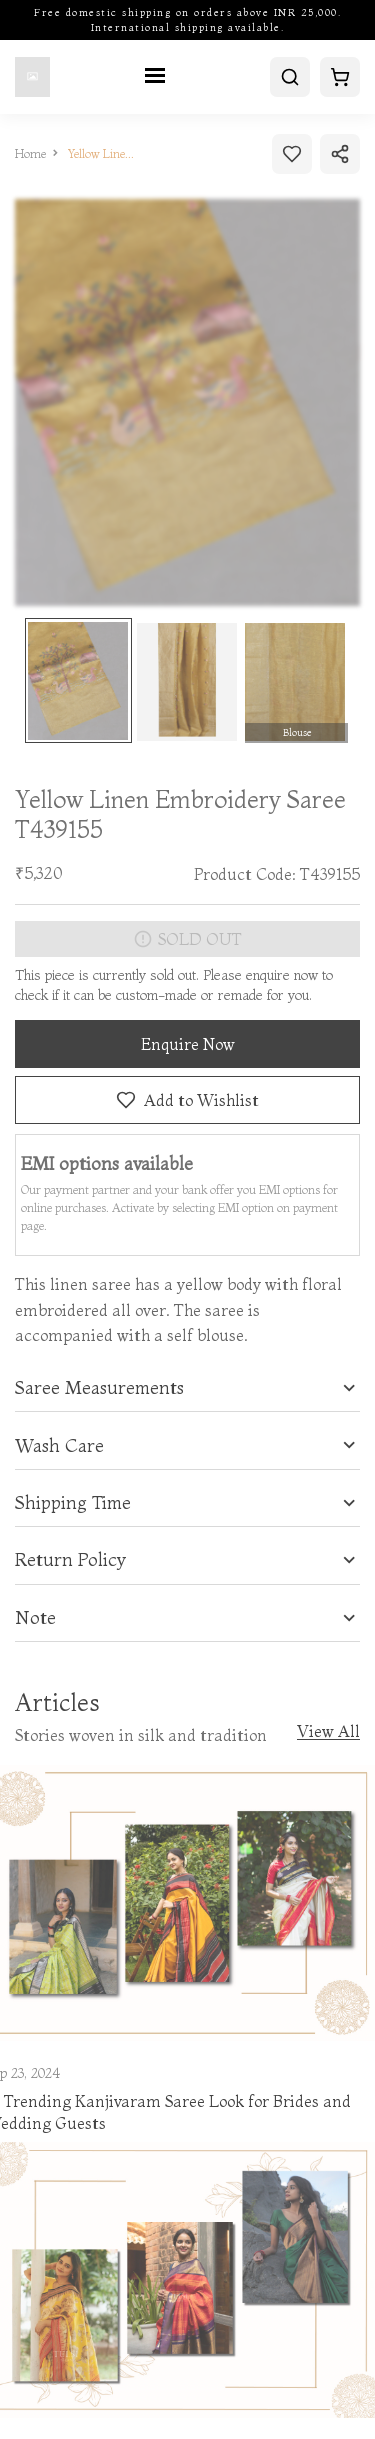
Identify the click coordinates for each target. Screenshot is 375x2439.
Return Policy (70, 1560)
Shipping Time (73, 1503)
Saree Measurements (99, 1388)
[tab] (187, 1388)
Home (30, 153)
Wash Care (59, 1446)
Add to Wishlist (187, 1100)
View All (328, 1731)
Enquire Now (188, 1044)
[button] (187, 1388)
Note (35, 1618)
